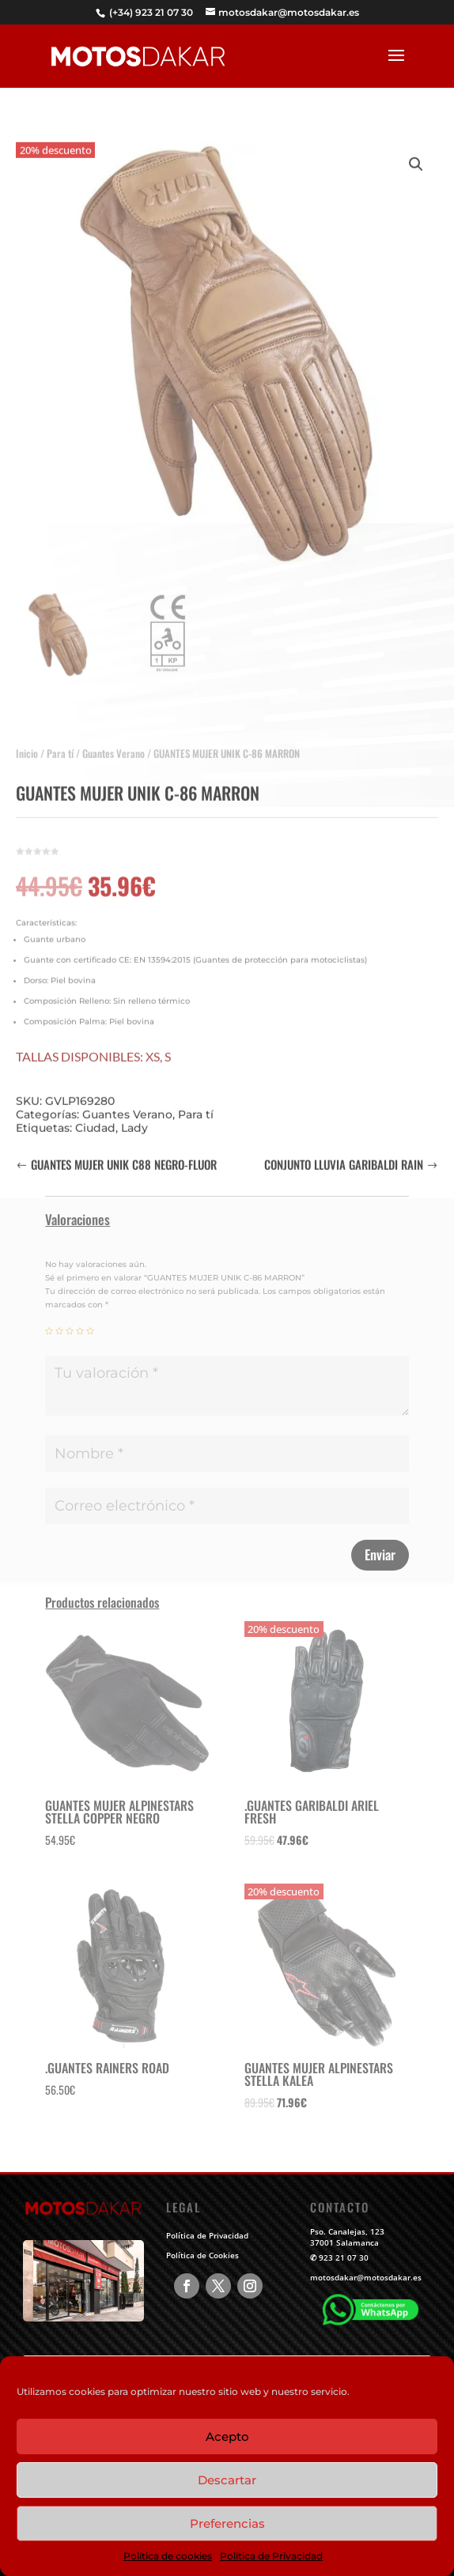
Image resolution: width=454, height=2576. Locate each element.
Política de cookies (167, 2556)
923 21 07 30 (344, 2257)
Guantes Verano (113, 744)
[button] (416, 155)
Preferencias (227, 2523)
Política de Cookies (202, 2255)
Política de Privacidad (271, 2556)
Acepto (227, 2436)
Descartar (227, 2479)
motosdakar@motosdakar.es (366, 2277)
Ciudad (95, 1118)
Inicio (27, 744)
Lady (134, 1118)
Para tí (60, 744)
